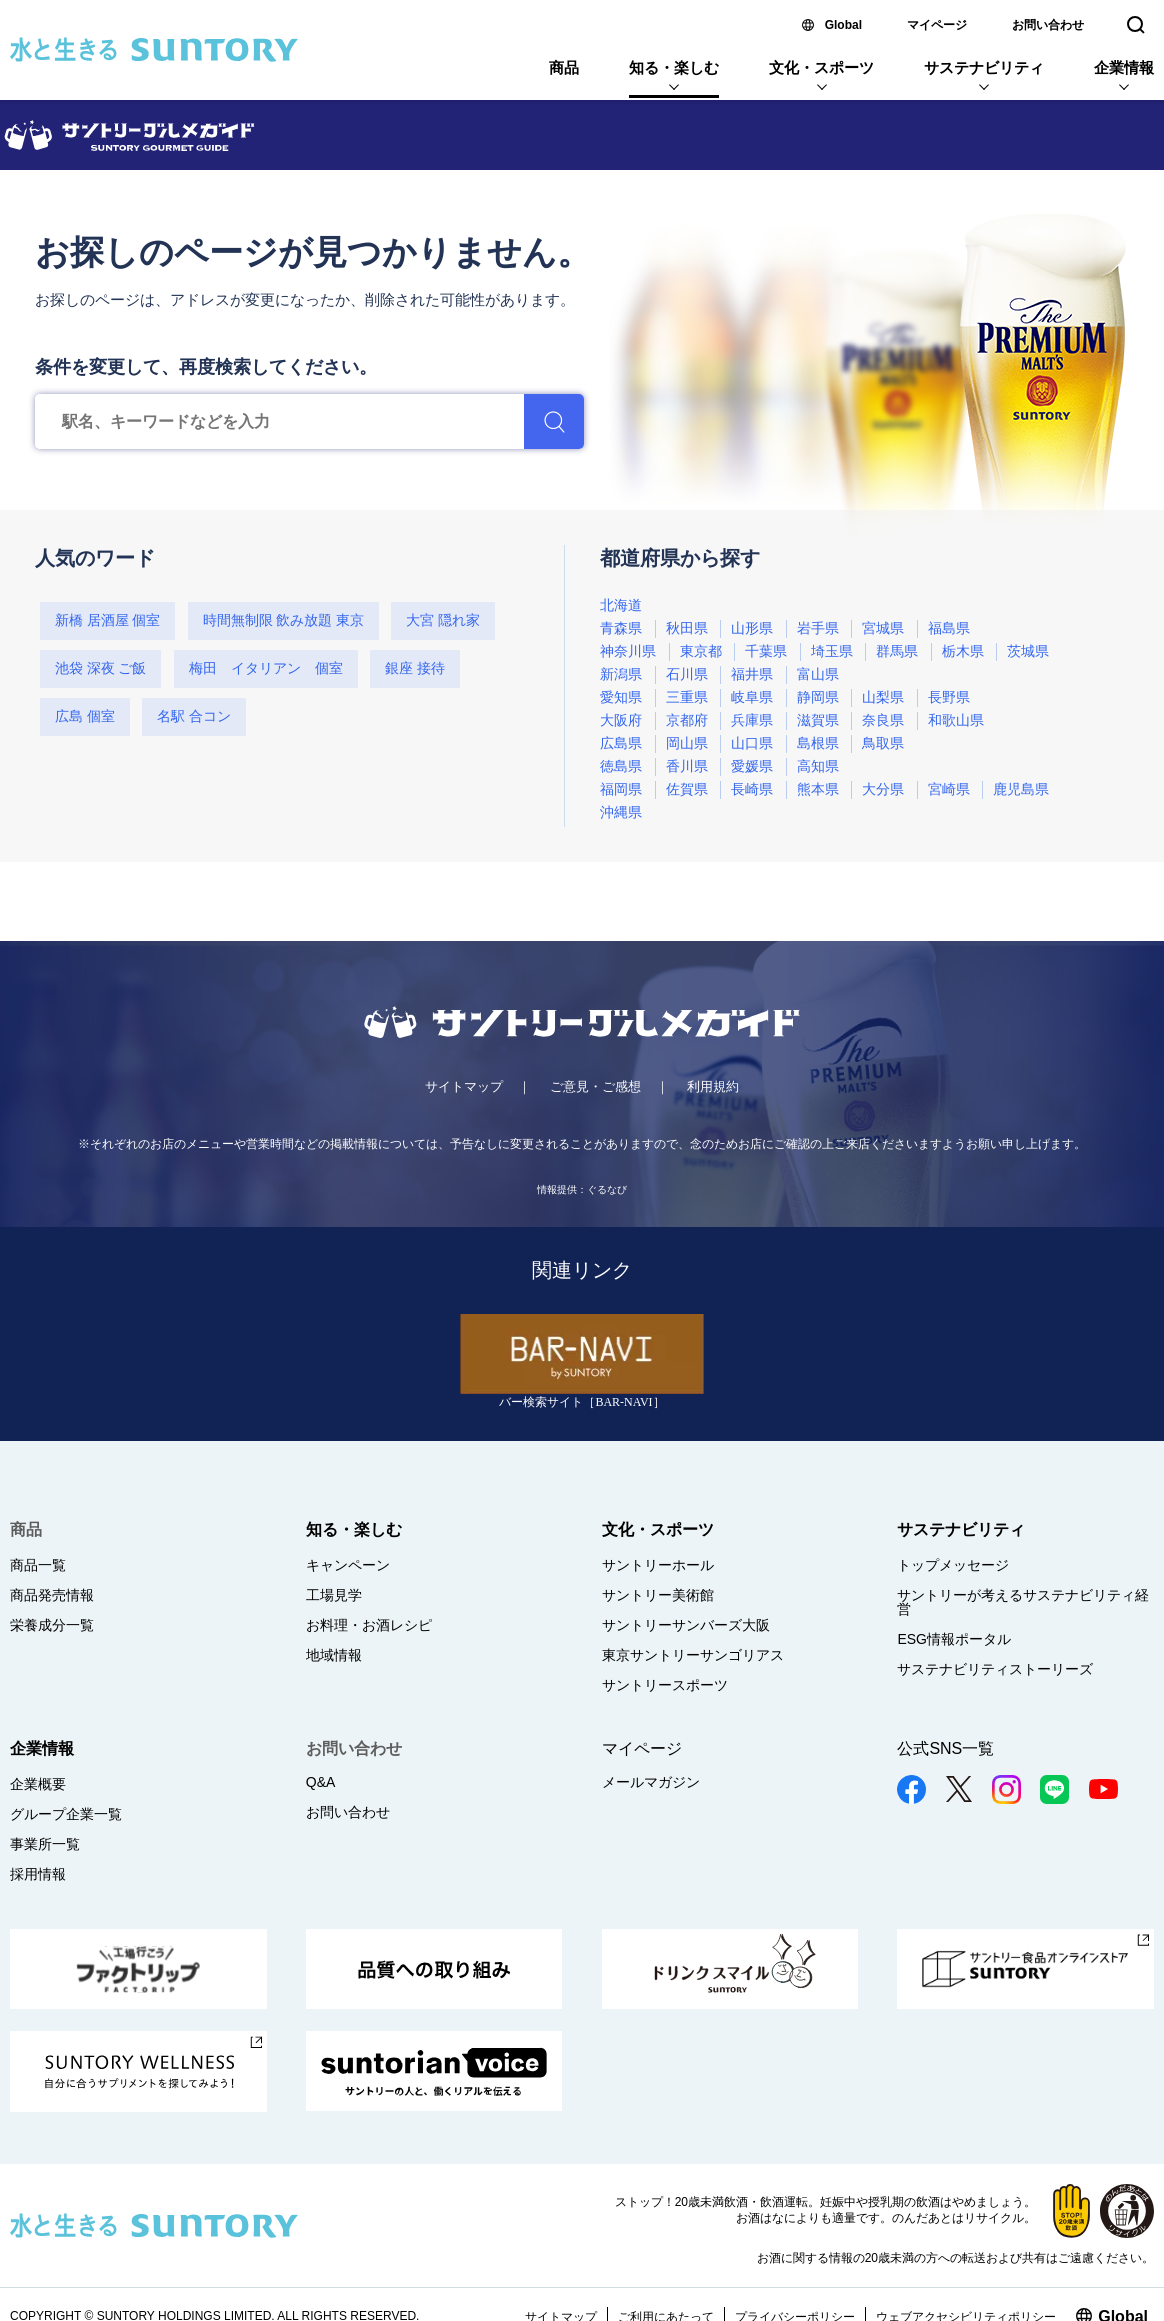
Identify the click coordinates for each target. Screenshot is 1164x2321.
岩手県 (818, 628)
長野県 (949, 697)
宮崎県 (949, 789)
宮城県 (883, 628)
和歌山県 (956, 720)
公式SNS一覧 (945, 1748)
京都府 (687, 720)
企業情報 (1124, 67)
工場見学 (334, 1595)
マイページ (937, 25)
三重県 (687, 697)
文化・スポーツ (821, 67)
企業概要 (38, 1784)
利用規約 (713, 1086)
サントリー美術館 (658, 1595)
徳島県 (621, 766)
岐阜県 (752, 697)
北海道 (621, 605)
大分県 (883, 789)
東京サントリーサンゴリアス (693, 1655)
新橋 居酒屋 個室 (107, 620)
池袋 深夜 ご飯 (100, 668)
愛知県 (621, 697)
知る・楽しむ (674, 67)
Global (843, 25)
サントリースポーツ (665, 1685)
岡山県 (687, 743)
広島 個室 (85, 716)
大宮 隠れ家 (443, 620)
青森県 (621, 628)
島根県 (818, 743)
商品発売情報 (52, 1595)
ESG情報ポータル (954, 1639)
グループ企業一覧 (66, 1814)
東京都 (701, 651)
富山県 (818, 674)
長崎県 (752, 789)
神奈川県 (628, 651)
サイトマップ (464, 1086)
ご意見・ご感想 (595, 1086)
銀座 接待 (415, 668)
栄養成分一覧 (52, 1625)
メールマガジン (651, 1782)
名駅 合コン (194, 716)
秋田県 (687, 628)
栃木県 (963, 651)
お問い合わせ (1048, 25)
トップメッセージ (953, 1565)
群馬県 (897, 651)
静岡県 (818, 697)
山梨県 (883, 697)
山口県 (752, 743)
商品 (564, 67)
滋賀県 (818, 720)
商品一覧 (38, 1565)
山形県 (752, 628)
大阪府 (621, 720)
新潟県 (621, 674)
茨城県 (1028, 651)
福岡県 (621, 789)
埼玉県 (832, 651)
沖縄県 (621, 812)
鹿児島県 (1021, 789)
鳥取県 (883, 743)
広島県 (621, 743)
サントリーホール (658, 1565)
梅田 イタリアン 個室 (266, 668)
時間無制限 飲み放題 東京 (283, 620)
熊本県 (818, 789)
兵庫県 (752, 720)
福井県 (752, 674)
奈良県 (883, 720)
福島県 (949, 628)
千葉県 (766, 651)
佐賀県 (687, 789)
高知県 (818, 766)
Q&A (321, 1782)
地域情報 (334, 1655)
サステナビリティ (984, 67)
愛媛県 (752, 766)
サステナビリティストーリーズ (995, 1669)
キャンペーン (348, 1565)
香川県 (687, 766)
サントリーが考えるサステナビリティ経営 (1023, 1602)
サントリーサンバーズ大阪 (686, 1625)
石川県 (687, 674)
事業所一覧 (45, 1844)
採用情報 (38, 1874)
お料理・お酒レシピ (369, 1625)
